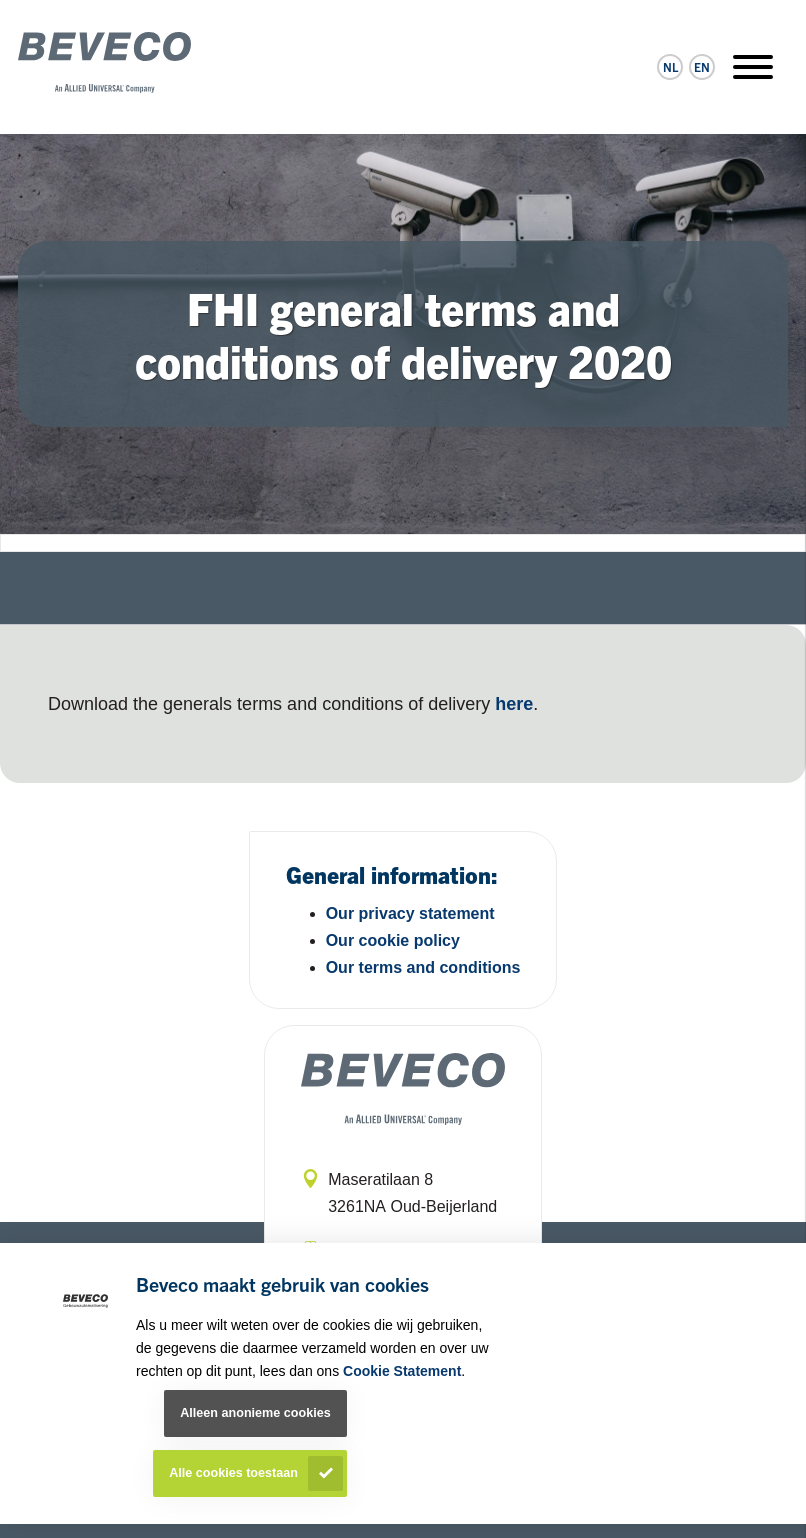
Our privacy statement (410, 913)
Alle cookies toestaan (233, 1473)
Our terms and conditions (423, 967)
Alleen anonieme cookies (255, 1413)
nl (670, 66)
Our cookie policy (393, 940)
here (514, 704)
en (702, 66)
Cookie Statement (402, 1371)
